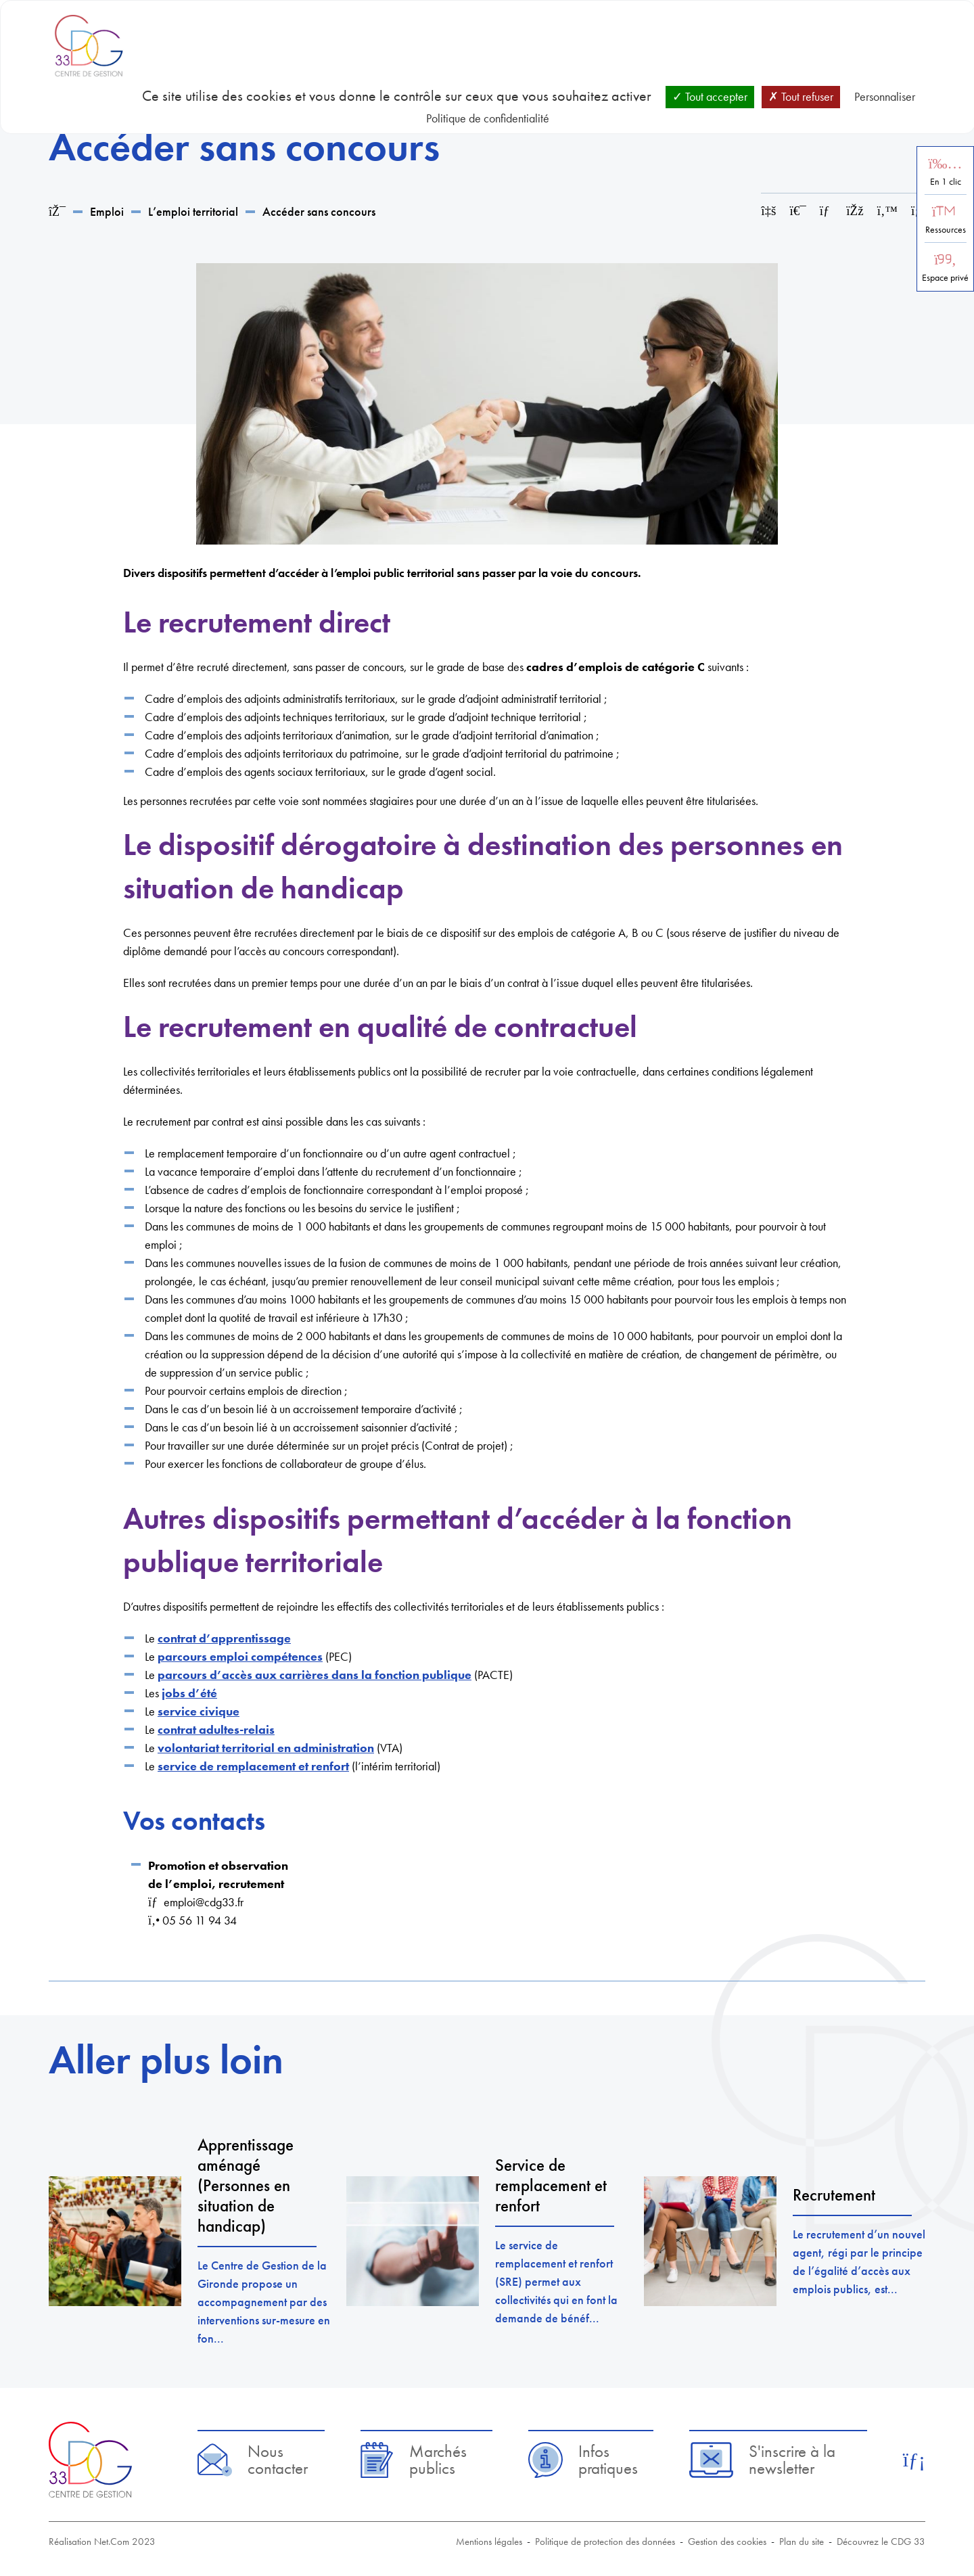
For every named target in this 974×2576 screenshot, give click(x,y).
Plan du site (801, 2541)
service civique (198, 1711)
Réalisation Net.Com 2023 (102, 2541)
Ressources (945, 230)
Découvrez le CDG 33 (881, 2541)
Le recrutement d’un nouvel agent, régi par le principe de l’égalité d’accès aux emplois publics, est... (859, 2261)
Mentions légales (489, 2541)
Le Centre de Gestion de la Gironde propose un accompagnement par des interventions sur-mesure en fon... (264, 2301)
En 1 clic (945, 182)
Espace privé (945, 278)
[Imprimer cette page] (798, 210)
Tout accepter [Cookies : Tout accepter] (709, 96)
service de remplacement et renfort (253, 1766)
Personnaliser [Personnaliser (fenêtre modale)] (884, 96)
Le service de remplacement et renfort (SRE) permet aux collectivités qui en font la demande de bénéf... (556, 2281)
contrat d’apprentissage (224, 1638)
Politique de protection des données (605, 2541)
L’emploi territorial (193, 211)
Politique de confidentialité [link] (487, 118)
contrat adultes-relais (216, 1729)
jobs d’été (189, 1693)
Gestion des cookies (727, 2541)
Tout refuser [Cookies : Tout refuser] (800, 96)
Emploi (107, 211)
